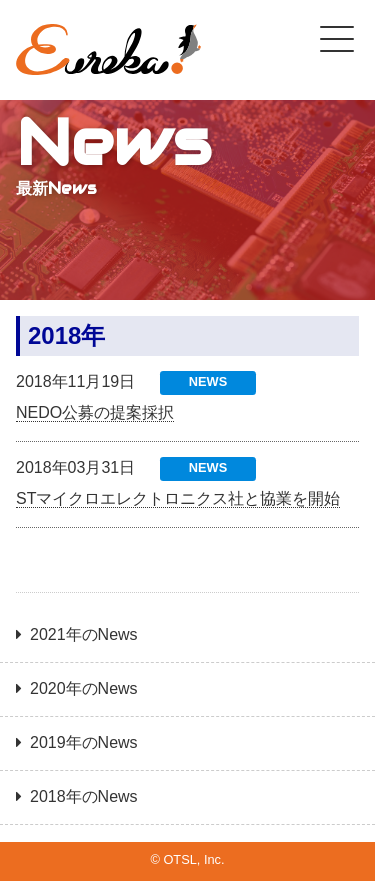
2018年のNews (84, 796)
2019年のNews (84, 742)
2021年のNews (84, 634)
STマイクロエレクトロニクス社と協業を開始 (178, 498)
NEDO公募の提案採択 (95, 412)
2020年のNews (84, 688)
